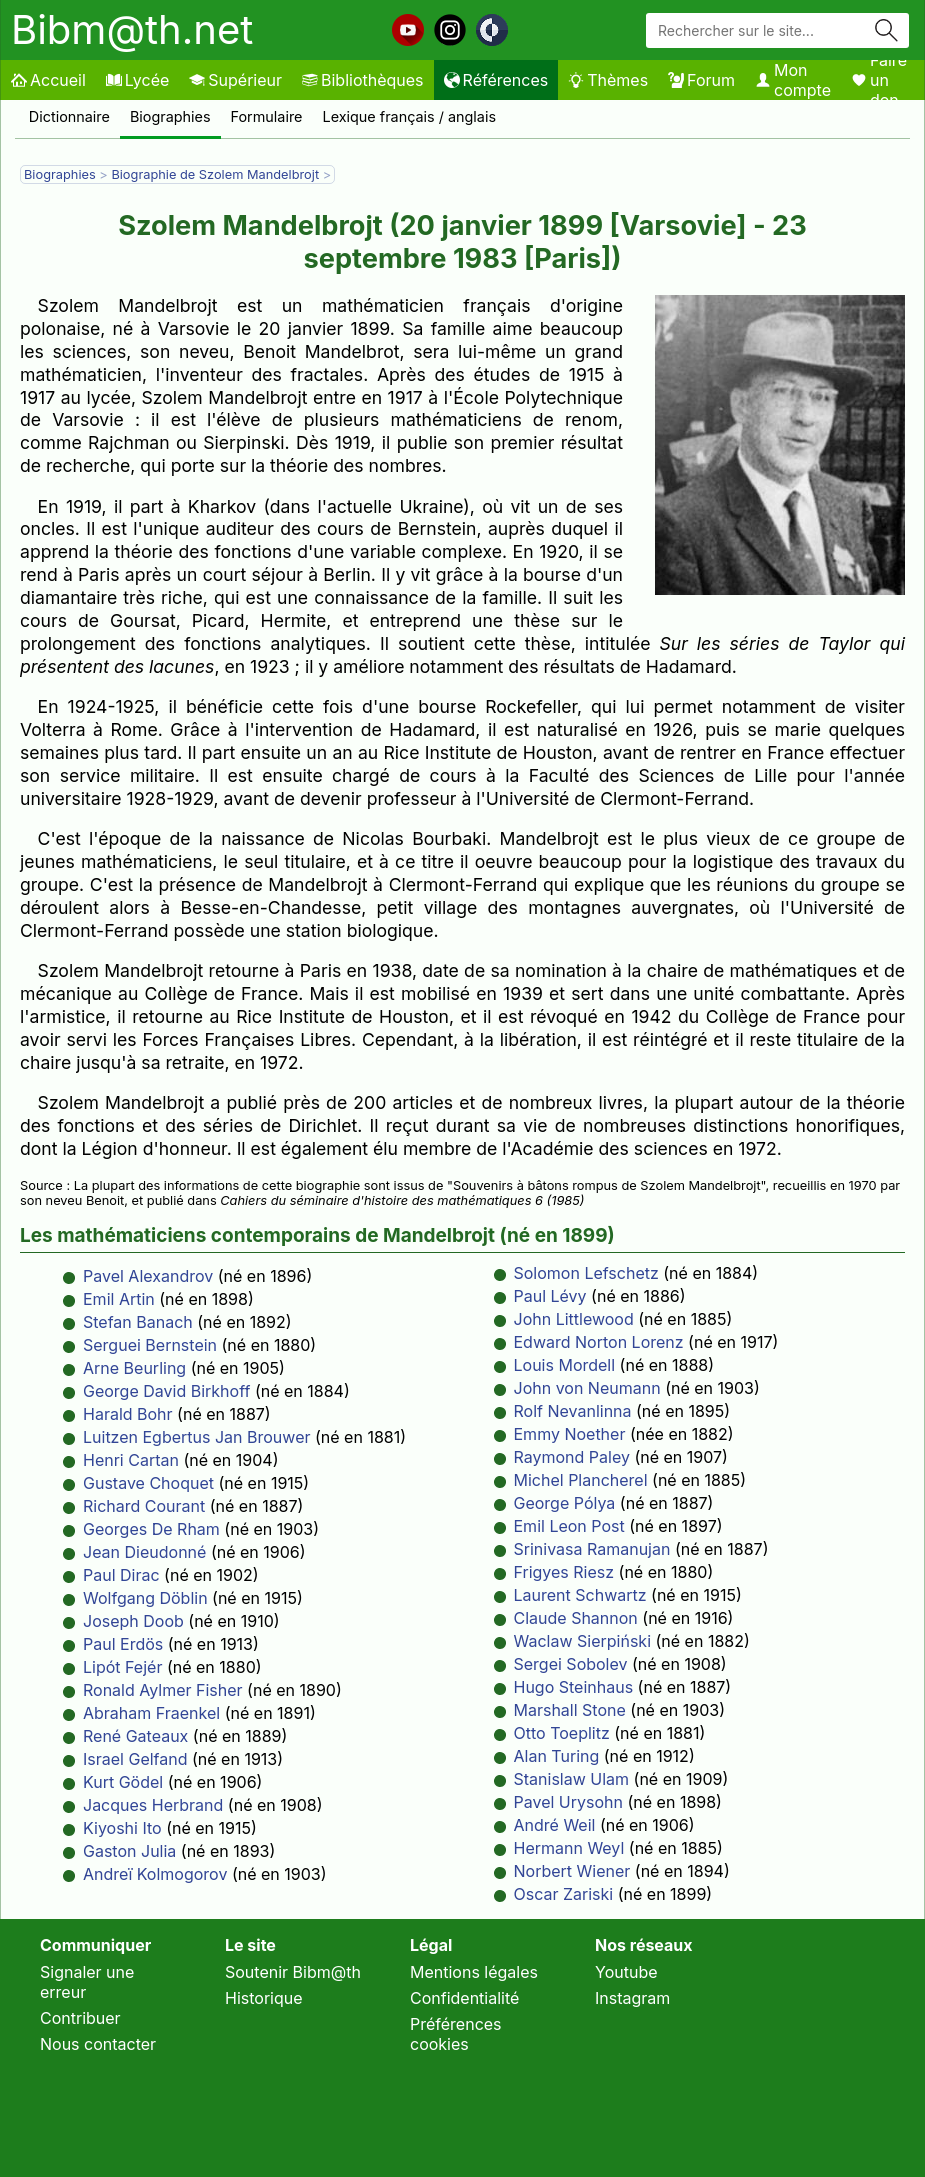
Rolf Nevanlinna (573, 1411)
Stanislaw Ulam (572, 1779)
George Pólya (565, 1503)
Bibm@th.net (132, 29)
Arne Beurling (134, 1368)
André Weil (555, 1825)
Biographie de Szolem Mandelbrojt (216, 174)
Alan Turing (557, 1756)
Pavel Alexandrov (148, 1276)
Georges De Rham (151, 1529)
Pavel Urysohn (568, 1802)
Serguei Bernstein (150, 1345)
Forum (701, 80)
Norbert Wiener (572, 1871)
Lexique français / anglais (410, 116)
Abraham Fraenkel (151, 1713)
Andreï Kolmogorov (155, 1874)
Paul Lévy (550, 1296)
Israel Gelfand (135, 1759)
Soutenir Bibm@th (293, 1972)
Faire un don (879, 80)
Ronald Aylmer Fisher (163, 1690)
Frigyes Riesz (564, 1572)
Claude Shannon (576, 1618)
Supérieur (235, 80)
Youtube (626, 1972)
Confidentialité (464, 1998)
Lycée (137, 80)
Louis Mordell (565, 1365)
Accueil (48, 80)
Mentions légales (474, 1972)
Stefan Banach (138, 1322)
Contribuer (80, 2018)
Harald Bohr (128, 1414)
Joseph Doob (133, 1621)
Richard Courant (144, 1506)
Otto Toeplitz (562, 1733)
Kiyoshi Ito (122, 1828)
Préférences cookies (456, 2034)
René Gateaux (135, 1736)
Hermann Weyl (569, 1848)
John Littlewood (574, 1319)
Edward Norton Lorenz (599, 1342)
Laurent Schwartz (580, 1595)
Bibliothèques (363, 80)
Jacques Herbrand (153, 1805)
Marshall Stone (570, 1710)
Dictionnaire (69, 116)
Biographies (170, 116)
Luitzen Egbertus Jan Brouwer (196, 1437)
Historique (264, 1998)
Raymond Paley (572, 1457)
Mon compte (793, 80)
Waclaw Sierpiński (583, 1641)
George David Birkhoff (166, 1391)
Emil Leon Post (569, 1526)
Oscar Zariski (564, 1894)
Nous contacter (98, 2044)
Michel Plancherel (581, 1480)
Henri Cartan (131, 1460)
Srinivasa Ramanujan (592, 1549)
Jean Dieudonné (144, 1552)
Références (496, 80)
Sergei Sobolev (571, 1664)
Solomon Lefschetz (586, 1273)
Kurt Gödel (123, 1782)
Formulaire (267, 116)
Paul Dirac (121, 1575)
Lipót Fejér (122, 1667)
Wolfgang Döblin (145, 1598)
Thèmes (608, 80)
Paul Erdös (123, 1644)
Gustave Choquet (148, 1483)
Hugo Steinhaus (574, 1687)
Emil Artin (119, 1299)
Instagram (632, 1998)
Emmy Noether (570, 1434)
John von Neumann (587, 1388)
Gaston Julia (129, 1851)
